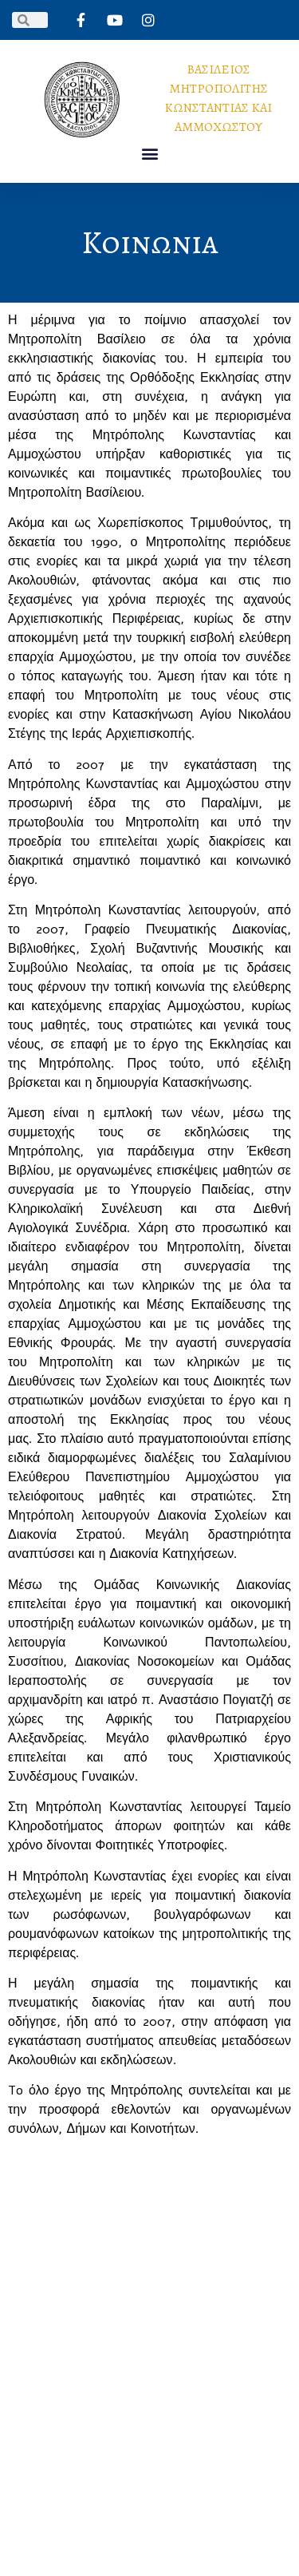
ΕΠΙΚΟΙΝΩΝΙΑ (149, 2354)
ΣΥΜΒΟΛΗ (103, 2331)
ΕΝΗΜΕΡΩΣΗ (186, 2331)
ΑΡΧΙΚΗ (80, 2309)
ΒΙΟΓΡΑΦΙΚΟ (154, 2309)
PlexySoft (149, 2543)
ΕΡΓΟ (222, 2309)
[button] (149, 154)
